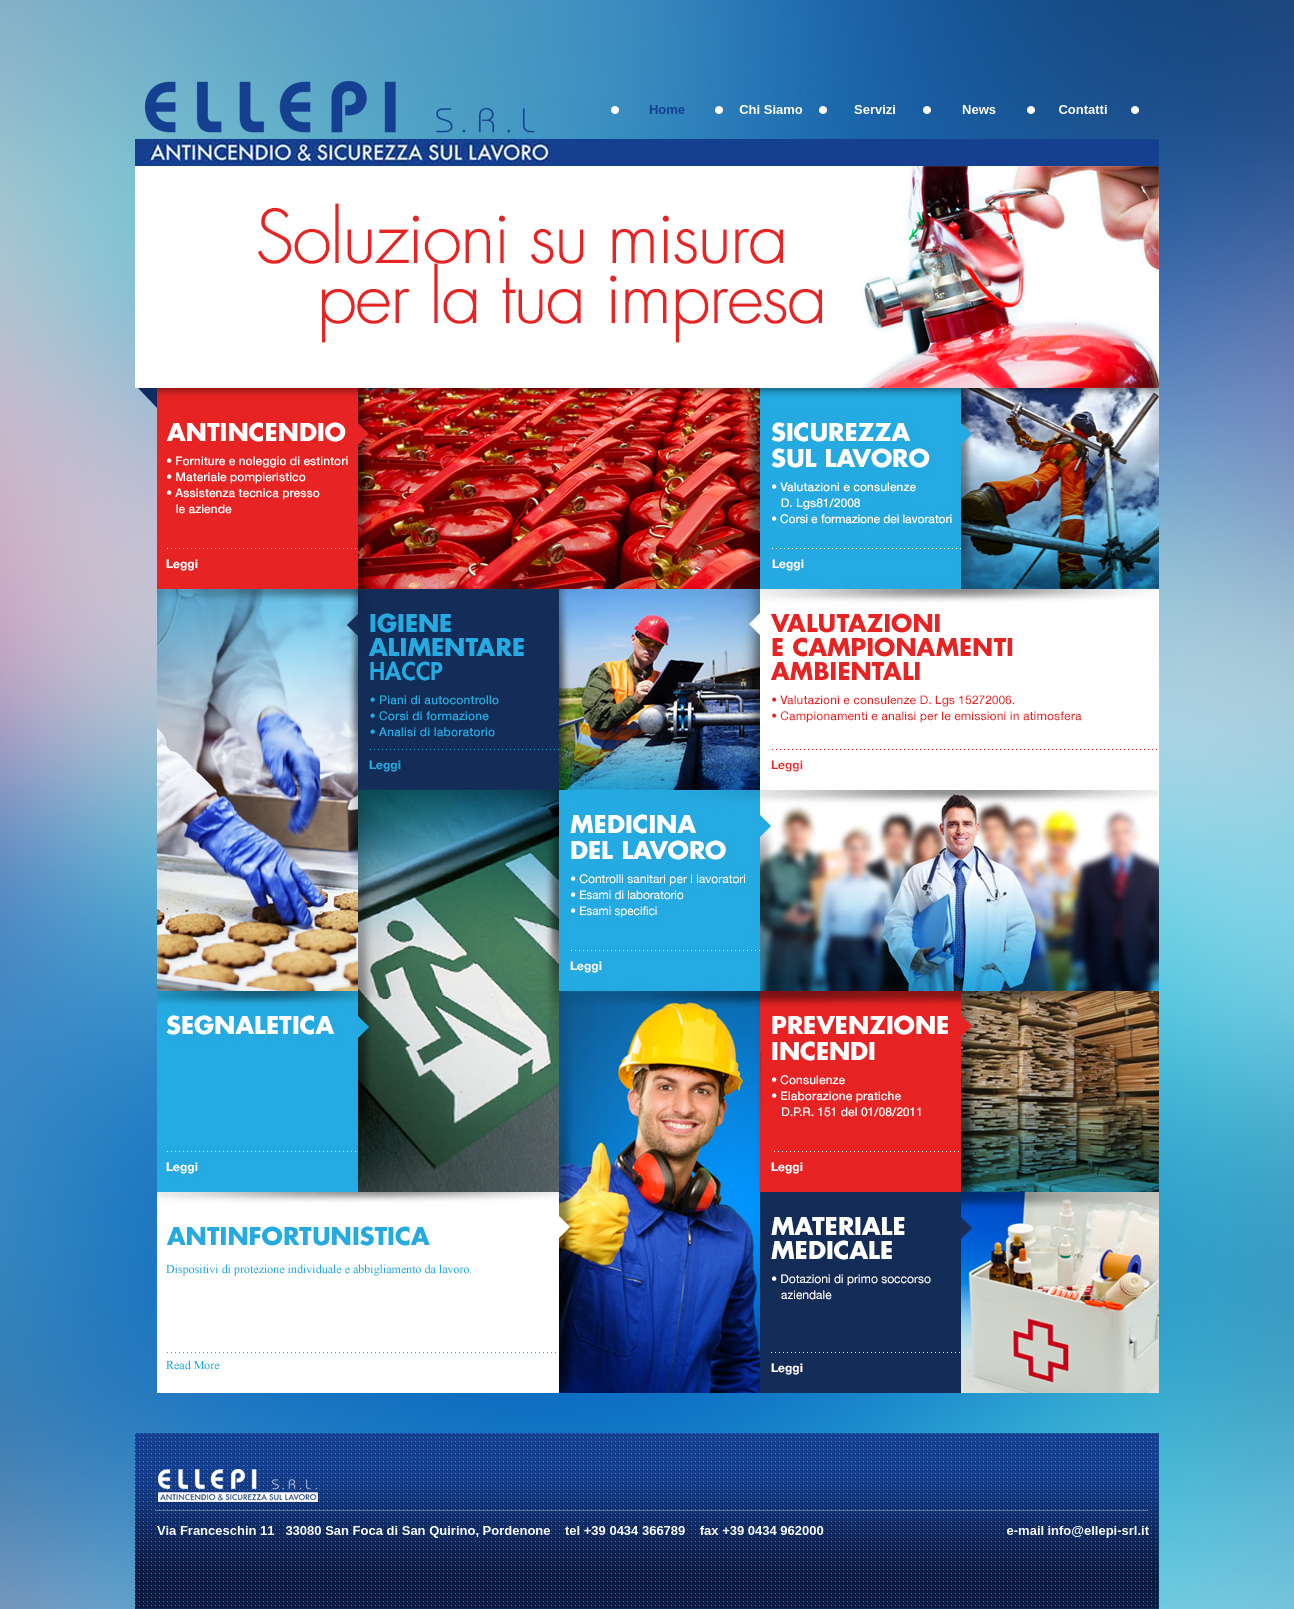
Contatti (1082, 109)
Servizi (875, 109)
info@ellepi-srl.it (1098, 1530)
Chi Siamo (771, 109)
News (979, 109)
